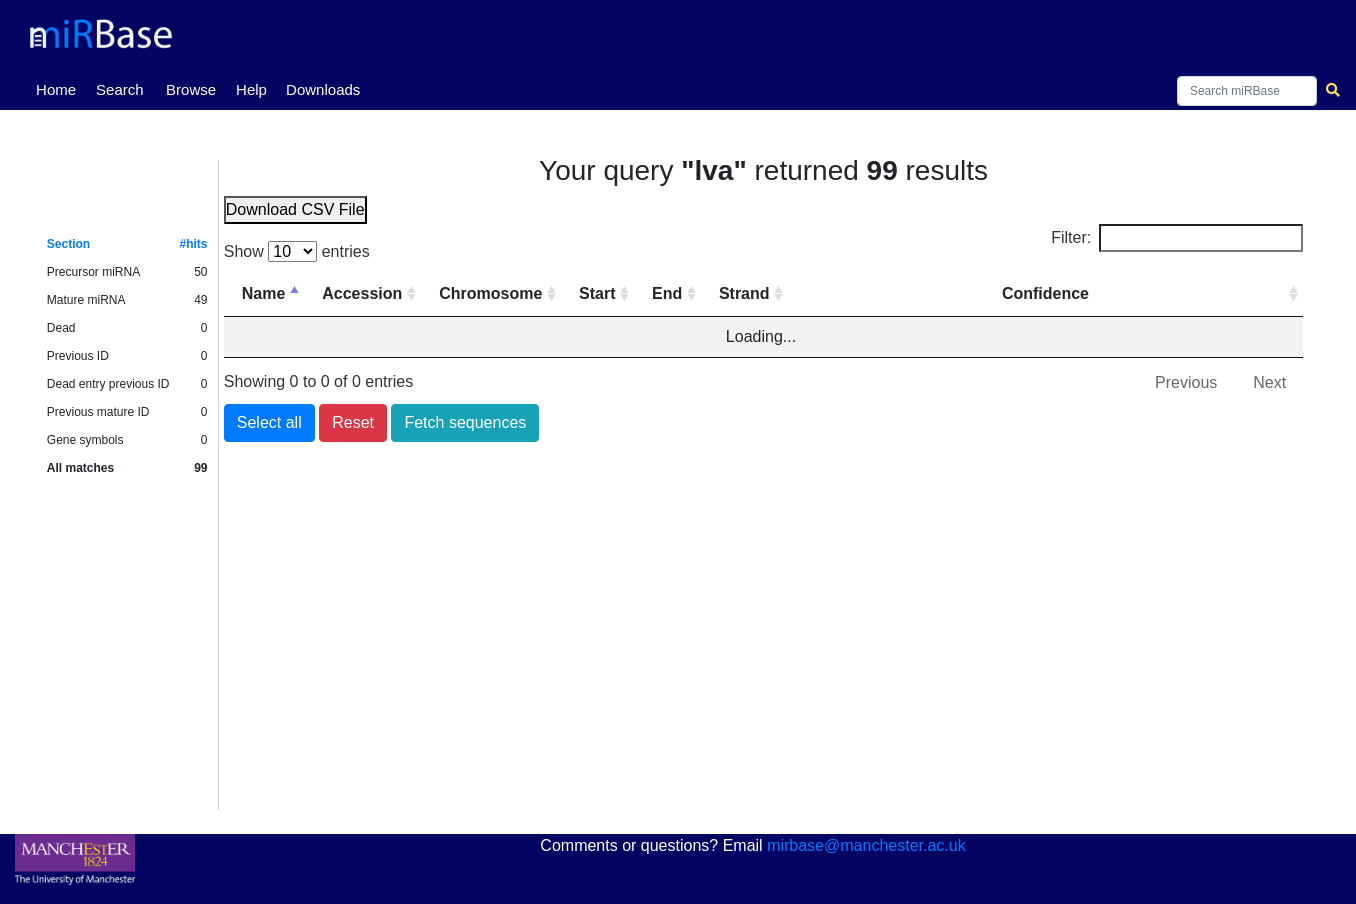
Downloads (323, 89)
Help (251, 89)
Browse (191, 89)
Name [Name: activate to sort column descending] (264, 293)
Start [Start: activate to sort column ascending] (597, 293)
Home (60, 88)
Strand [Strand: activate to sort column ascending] (744, 293)
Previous (1186, 382)
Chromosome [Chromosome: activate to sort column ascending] (490, 293)
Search (120, 89)
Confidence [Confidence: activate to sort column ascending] (1045, 293)
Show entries (297, 251)
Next (1269, 382)
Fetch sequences (465, 422)
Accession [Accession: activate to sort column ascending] (362, 293)
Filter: (1177, 238)
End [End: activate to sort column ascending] (667, 293)
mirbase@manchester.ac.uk (866, 845)
